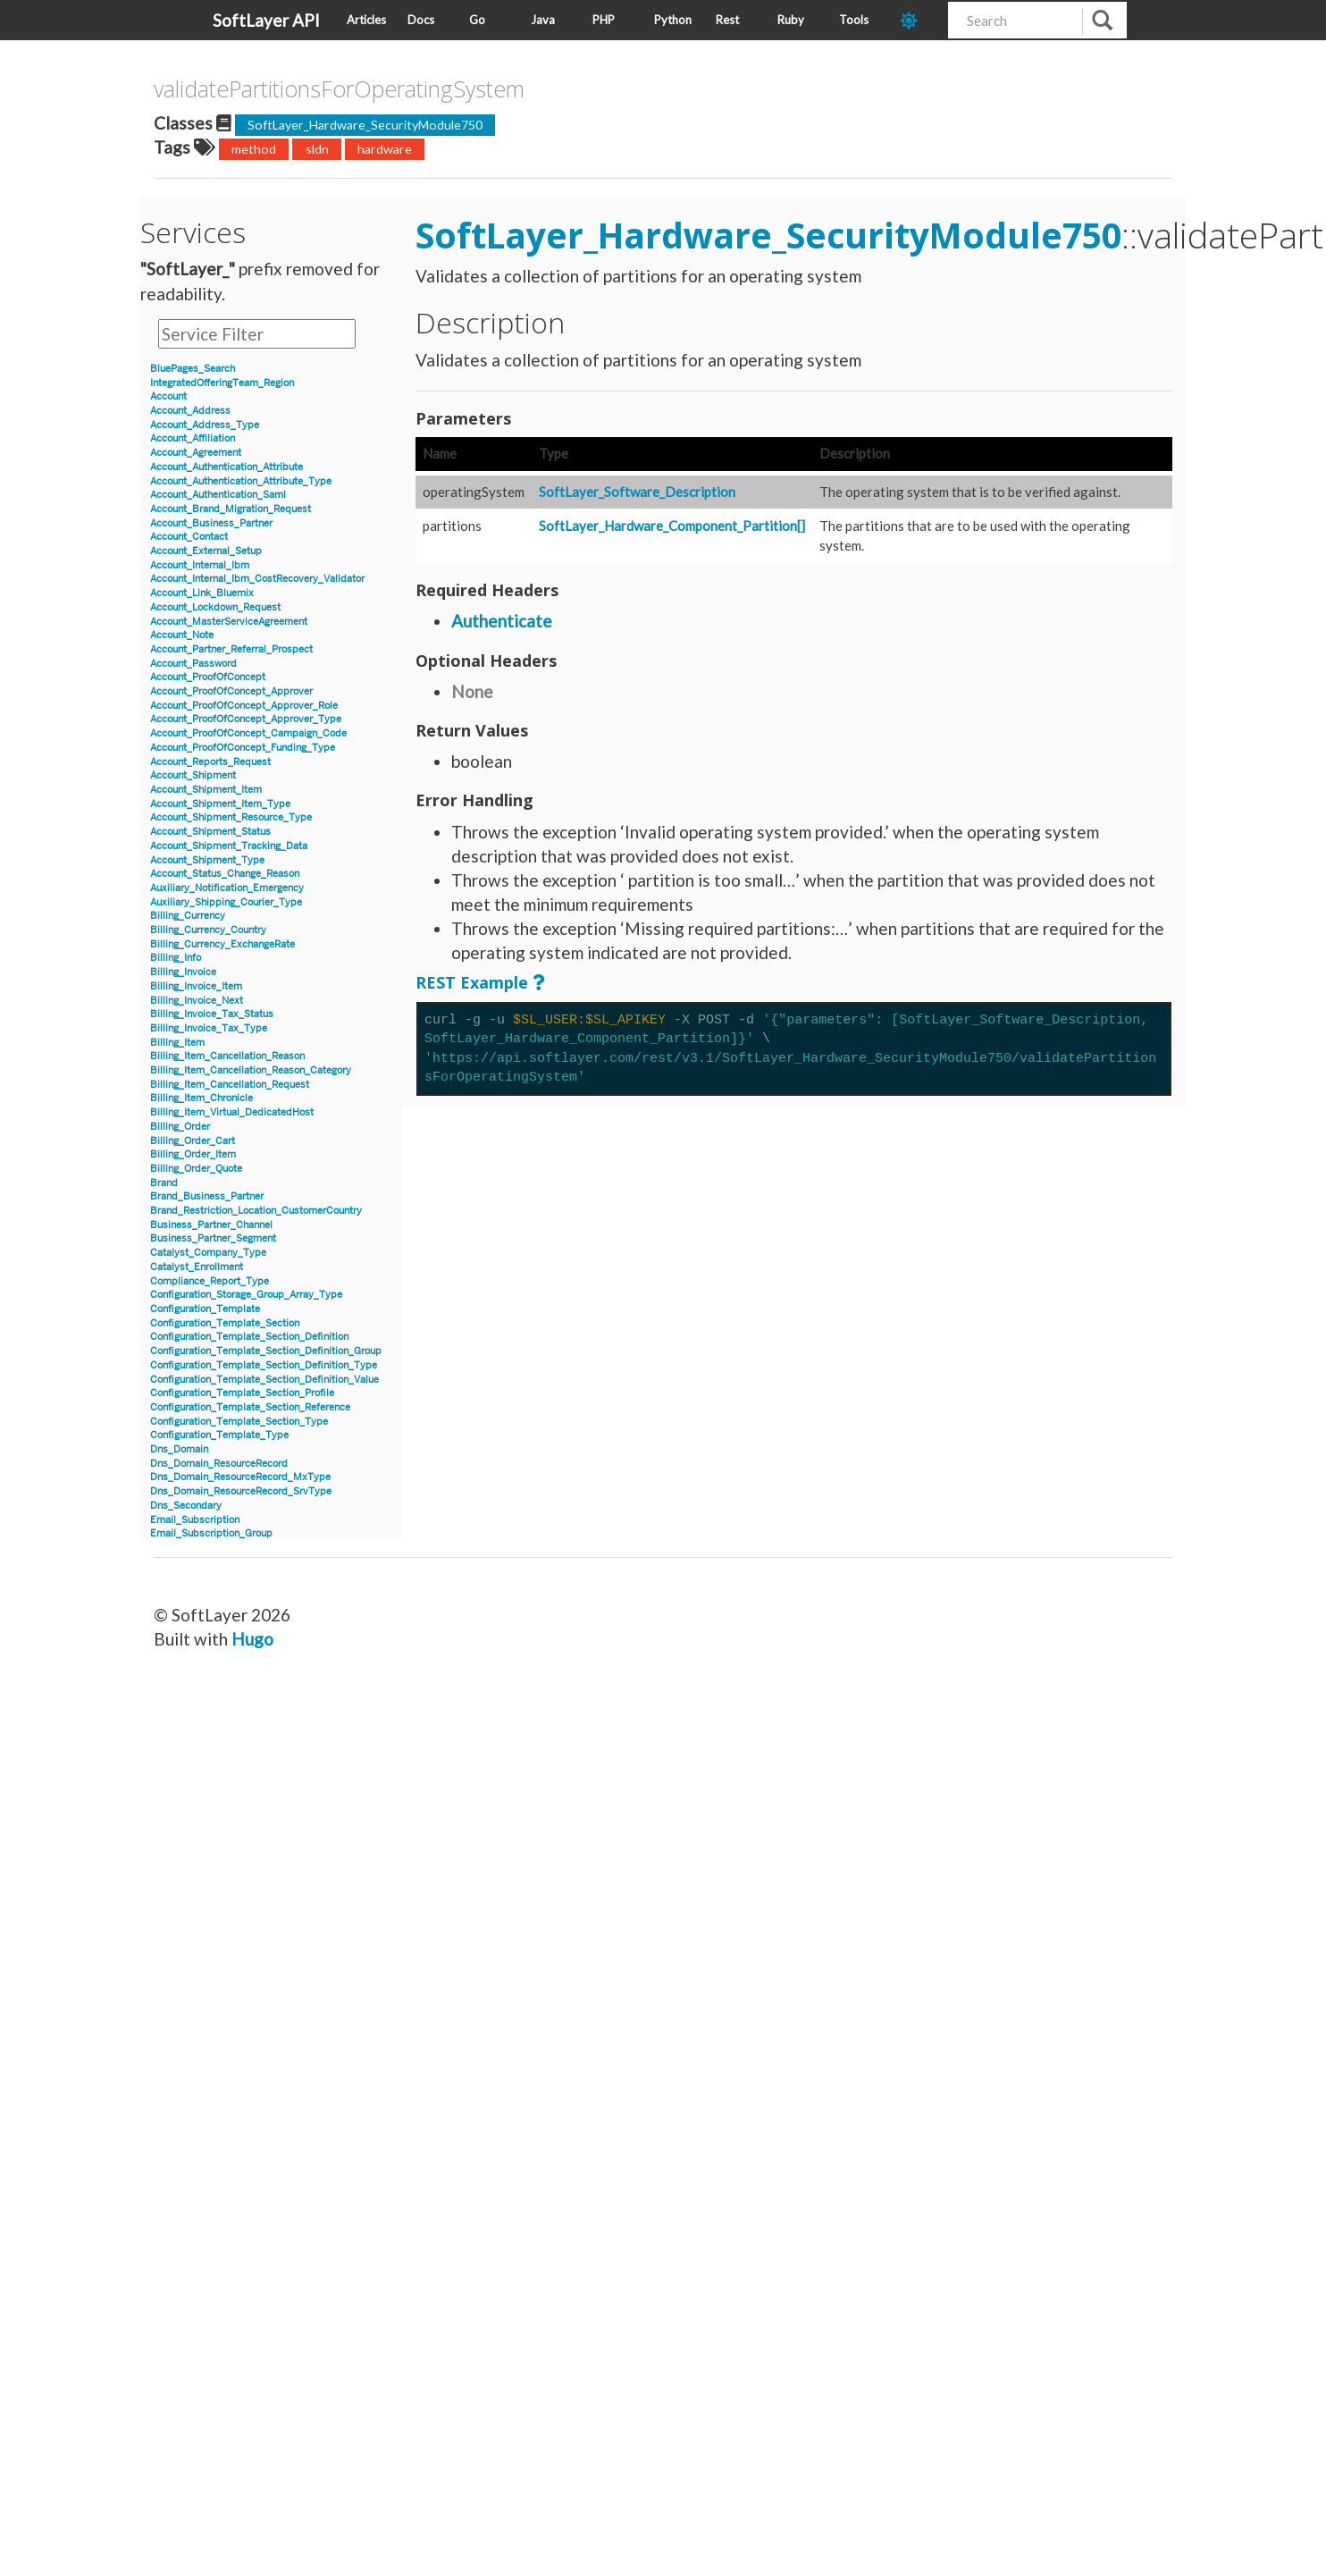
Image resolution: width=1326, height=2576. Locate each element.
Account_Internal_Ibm (199, 565)
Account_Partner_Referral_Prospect (231, 649)
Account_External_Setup (206, 551)
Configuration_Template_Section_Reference (250, 1407)
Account (168, 396)
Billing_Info (175, 958)
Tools (854, 20)
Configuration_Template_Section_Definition (249, 1337)
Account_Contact (189, 537)
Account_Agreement (195, 453)
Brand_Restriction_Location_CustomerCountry (256, 1210)
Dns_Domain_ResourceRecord (219, 1463)
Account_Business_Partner (211, 523)
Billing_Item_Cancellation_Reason (227, 1056)
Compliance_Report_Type (209, 1281)
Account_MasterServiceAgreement (228, 621)
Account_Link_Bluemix (202, 593)
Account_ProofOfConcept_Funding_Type (242, 747)
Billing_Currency (187, 916)
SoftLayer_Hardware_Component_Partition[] (672, 526)
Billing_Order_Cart (192, 1141)
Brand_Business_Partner (207, 1196)
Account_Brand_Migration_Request (230, 509)
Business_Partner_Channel (211, 1225)
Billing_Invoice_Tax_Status (211, 1014)
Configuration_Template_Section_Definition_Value (264, 1379)
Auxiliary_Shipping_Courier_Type (226, 902)
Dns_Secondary (186, 1505)
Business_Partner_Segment (213, 1238)
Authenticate (501, 620)
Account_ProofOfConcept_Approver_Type (245, 719)
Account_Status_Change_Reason (224, 874)
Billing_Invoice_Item (196, 986)
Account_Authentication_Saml (218, 495)
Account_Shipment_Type (207, 860)
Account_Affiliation (192, 438)
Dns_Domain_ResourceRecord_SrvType (241, 1491)
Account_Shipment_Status (210, 832)
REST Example (471, 982)
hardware (384, 148)
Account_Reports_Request (210, 762)
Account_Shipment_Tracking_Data (228, 846)
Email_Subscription (194, 1520)
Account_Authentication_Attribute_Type (241, 481)
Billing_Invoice (183, 972)
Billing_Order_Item (193, 1154)
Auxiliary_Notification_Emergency (227, 888)
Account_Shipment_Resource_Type (231, 817)
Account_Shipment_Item (206, 790)
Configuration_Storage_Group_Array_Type (246, 1295)
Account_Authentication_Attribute (226, 467)
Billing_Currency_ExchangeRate (222, 944)
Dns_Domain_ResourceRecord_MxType (240, 1477)
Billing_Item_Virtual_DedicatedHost (232, 1112)
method (253, 148)
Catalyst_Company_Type (208, 1253)
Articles (366, 20)
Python (673, 20)
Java (543, 20)
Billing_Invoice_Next (196, 1000)
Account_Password (193, 663)
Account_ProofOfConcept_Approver (231, 691)
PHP (603, 20)
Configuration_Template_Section (224, 1323)
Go (477, 20)
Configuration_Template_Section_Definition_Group (266, 1351)
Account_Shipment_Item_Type (220, 804)
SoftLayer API (266, 20)
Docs (420, 20)
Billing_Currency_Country (208, 930)
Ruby (790, 20)
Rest (727, 20)
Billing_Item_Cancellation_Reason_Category (250, 1070)
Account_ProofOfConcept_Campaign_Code (248, 733)
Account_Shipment (193, 775)
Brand (164, 1183)
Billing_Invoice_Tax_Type (208, 1028)
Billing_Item (177, 1042)
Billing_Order (180, 1126)
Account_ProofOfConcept (207, 677)
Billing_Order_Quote (196, 1168)
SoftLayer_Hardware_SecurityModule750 (365, 124)
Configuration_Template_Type (219, 1435)
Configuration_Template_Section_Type (239, 1421)
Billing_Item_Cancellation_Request (229, 1084)
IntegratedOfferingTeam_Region (222, 383)
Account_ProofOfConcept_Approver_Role (244, 705)
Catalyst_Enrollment (196, 1267)
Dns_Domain (179, 1449)
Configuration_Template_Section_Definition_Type (263, 1365)
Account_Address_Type (204, 425)
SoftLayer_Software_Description (637, 492)
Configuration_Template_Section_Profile (242, 1393)
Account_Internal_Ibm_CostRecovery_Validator (257, 579)
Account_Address (190, 411)
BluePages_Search (192, 369)
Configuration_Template (205, 1309)
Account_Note (182, 635)
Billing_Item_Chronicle (201, 1098)
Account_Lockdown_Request (215, 607)
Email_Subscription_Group (211, 1533)
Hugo (252, 1639)
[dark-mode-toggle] (917, 20)
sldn (317, 148)
